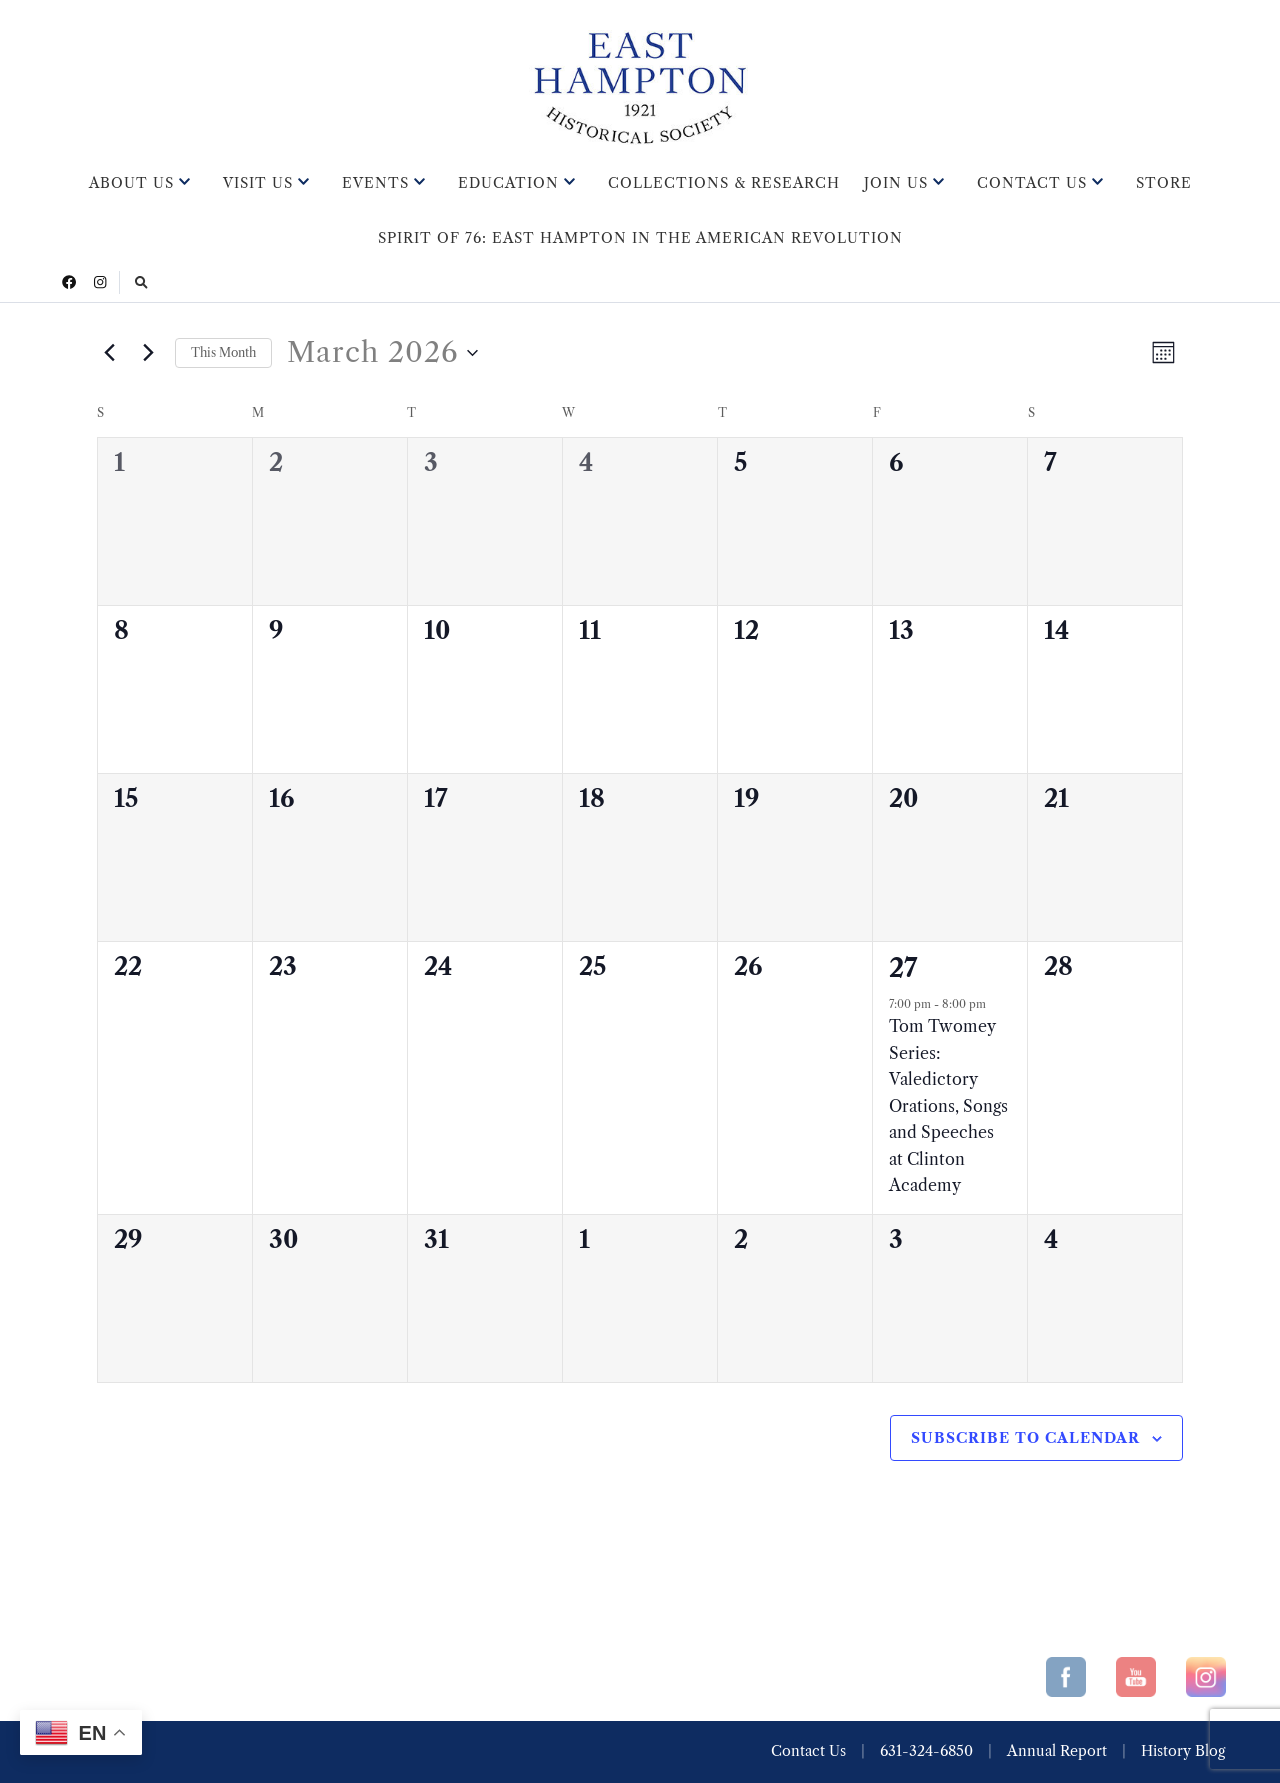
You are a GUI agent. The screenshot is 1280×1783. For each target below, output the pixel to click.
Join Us (896, 183)
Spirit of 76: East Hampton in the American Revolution (640, 238)
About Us (131, 183)
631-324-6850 (926, 1751)
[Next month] (148, 353)
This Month (223, 352)
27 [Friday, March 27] (903, 968)
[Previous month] (109, 353)
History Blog (1183, 1751)
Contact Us (1032, 183)
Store (1164, 183)
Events (375, 183)
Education (508, 183)
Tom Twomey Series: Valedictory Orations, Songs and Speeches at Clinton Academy (948, 1105)
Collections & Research (724, 183)
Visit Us (258, 183)
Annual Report (1057, 1751)
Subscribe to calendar (1025, 1438)
